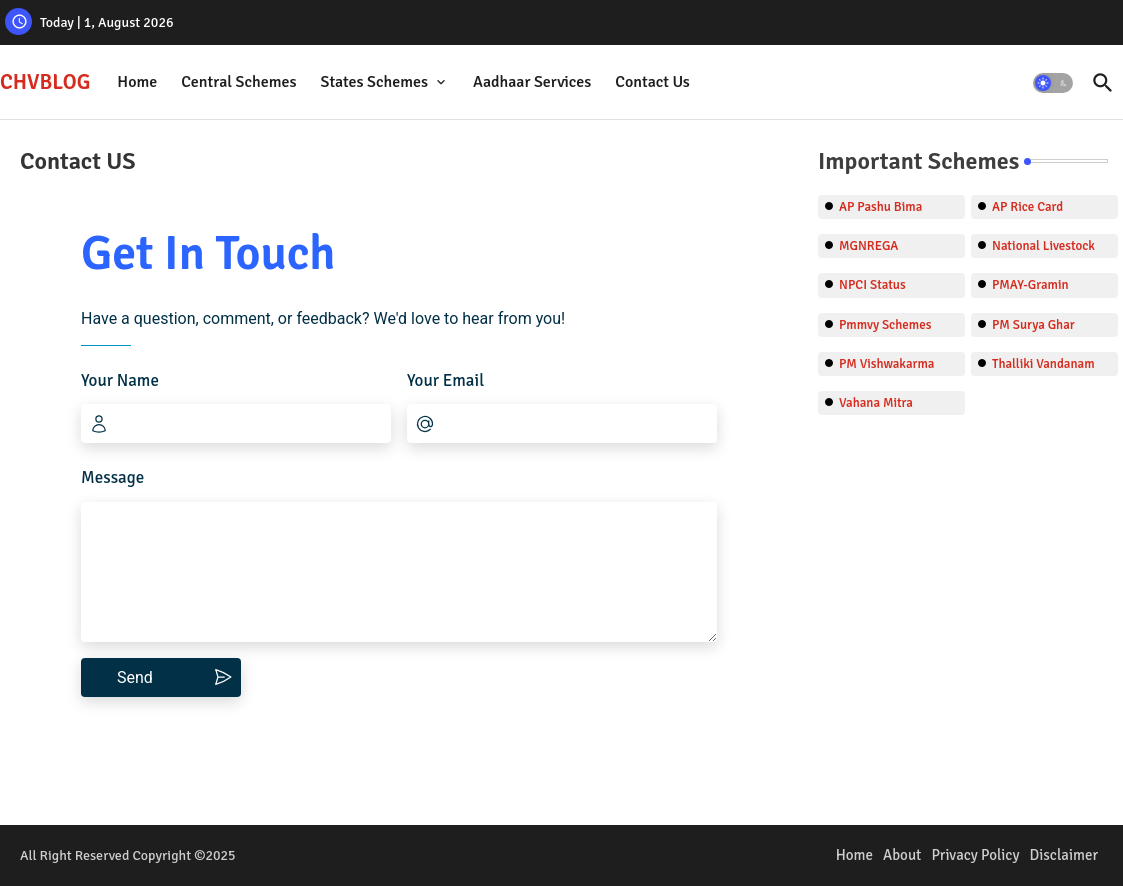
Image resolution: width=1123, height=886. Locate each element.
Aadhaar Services (532, 82)
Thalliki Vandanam (1043, 364)
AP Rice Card (1027, 207)
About (902, 855)
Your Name (120, 380)
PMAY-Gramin (1030, 285)
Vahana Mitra (876, 403)
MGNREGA (868, 246)
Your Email (445, 380)
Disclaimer (1063, 855)
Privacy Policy (975, 855)
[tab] (137, 82)
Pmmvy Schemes (885, 325)
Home (137, 82)
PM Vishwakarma (886, 364)
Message (112, 477)
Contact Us (652, 82)
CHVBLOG (45, 82)
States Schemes (374, 82)
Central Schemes (238, 82)
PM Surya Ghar (1033, 325)
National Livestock (1043, 246)
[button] (1053, 83)
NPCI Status (872, 285)
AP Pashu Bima (880, 207)
